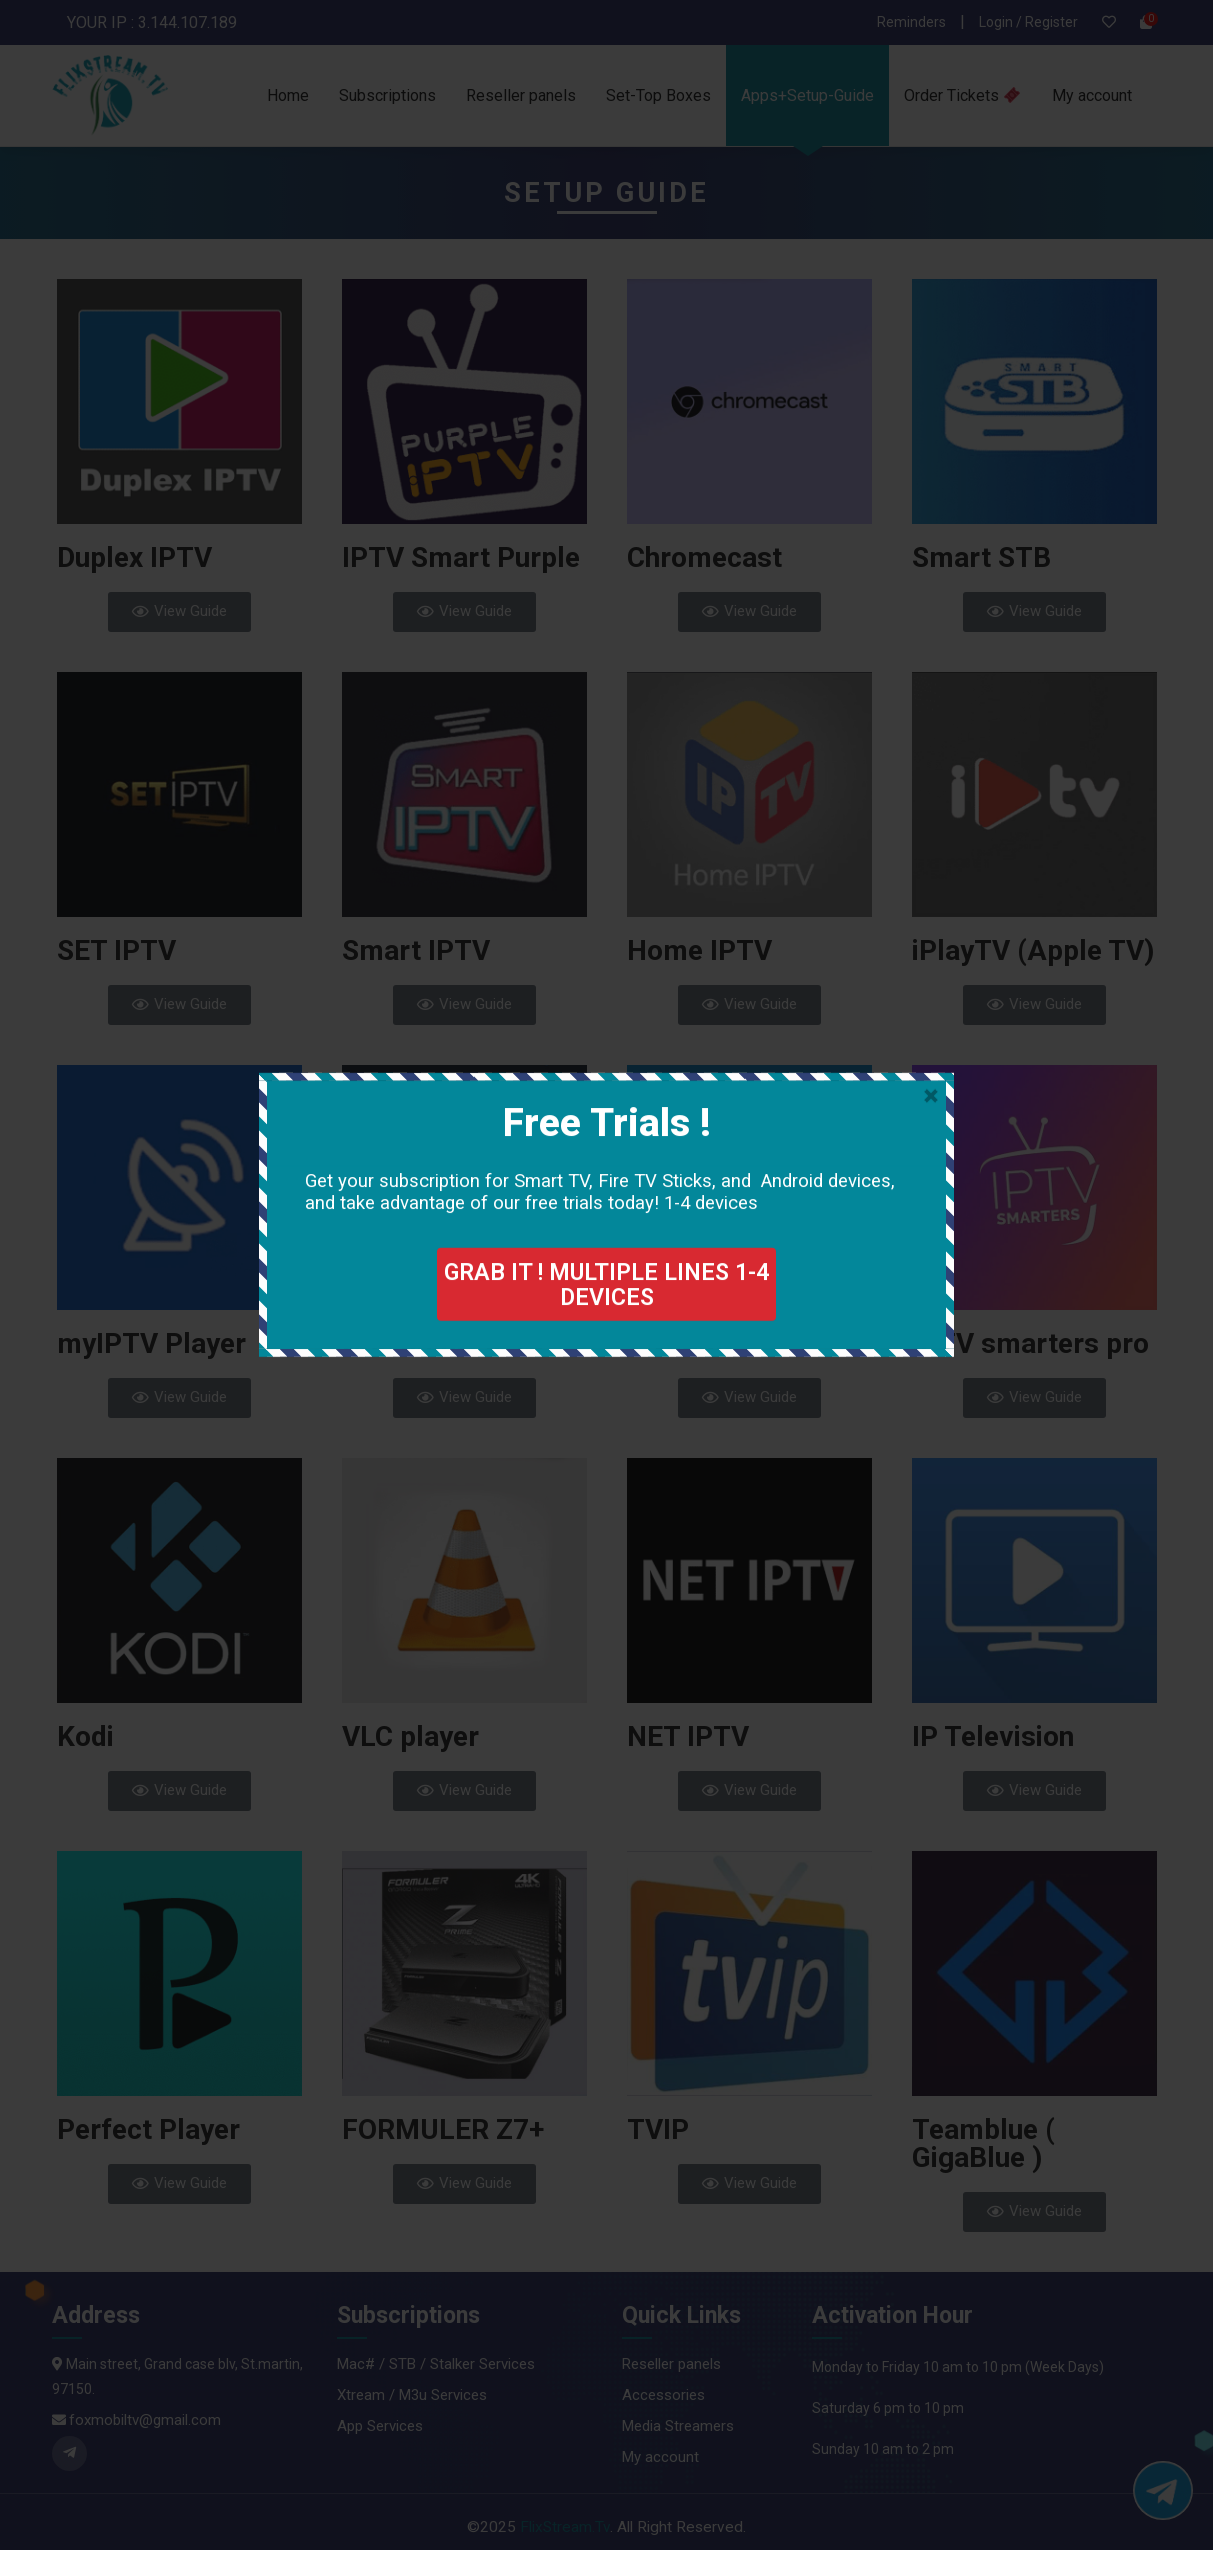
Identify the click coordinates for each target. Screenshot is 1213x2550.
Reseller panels (521, 95)
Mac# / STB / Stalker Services (436, 2364)
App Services (380, 2426)
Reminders (911, 22)
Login (997, 22)
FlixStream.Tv (565, 2527)
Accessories (663, 2395)
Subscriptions (387, 95)
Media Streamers (678, 2426)
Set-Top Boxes (658, 95)
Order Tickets (962, 95)
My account (1092, 95)
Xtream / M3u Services (412, 2395)
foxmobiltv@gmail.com (145, 2420)
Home (288, 95)
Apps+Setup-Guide (807, 95)
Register (1051, 22)
